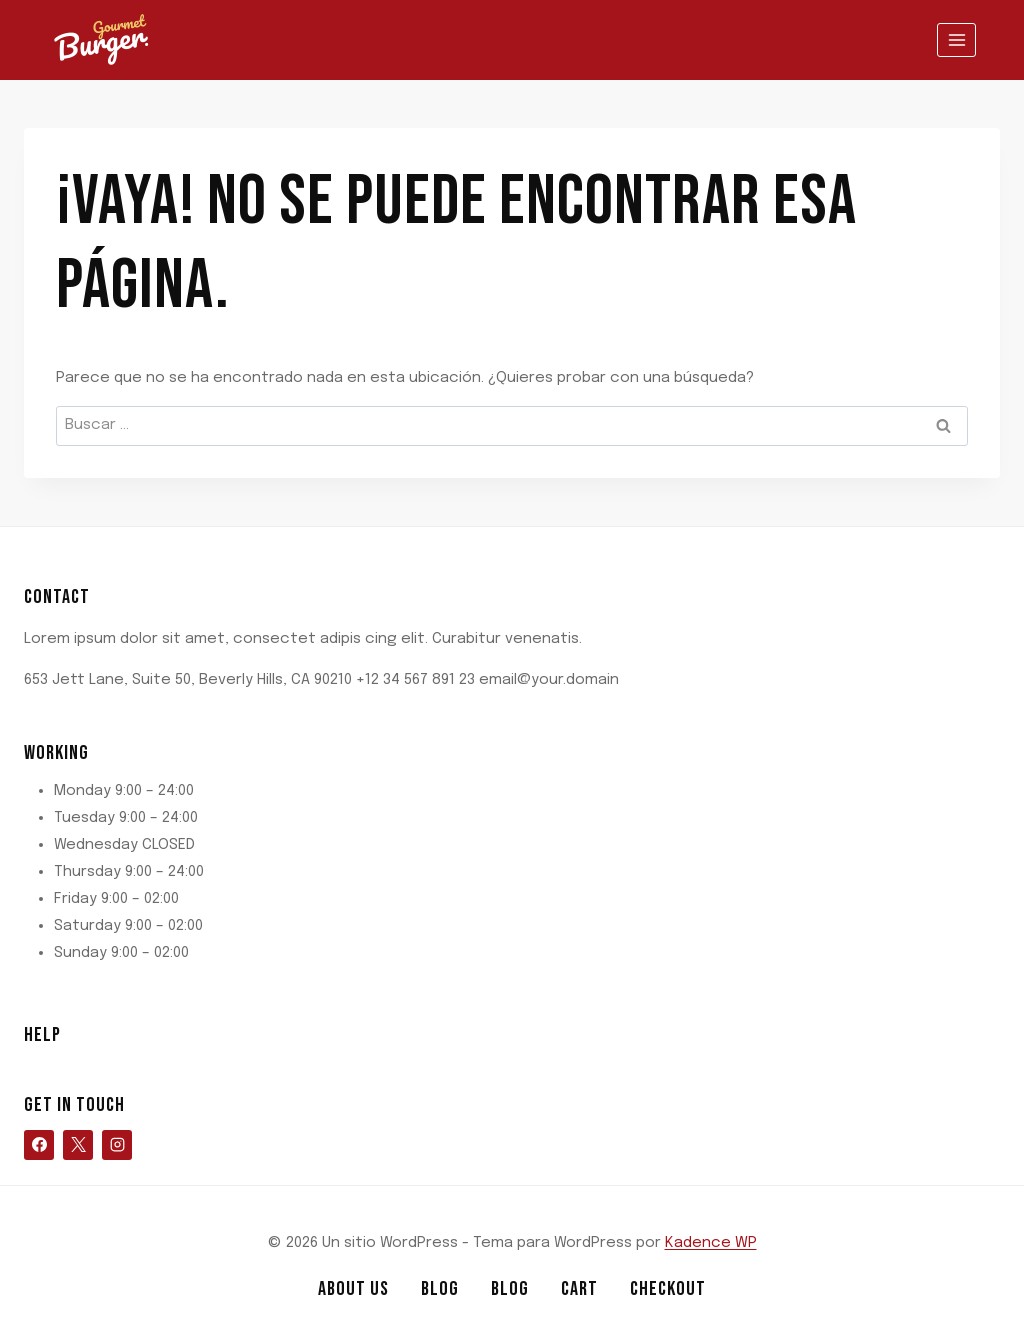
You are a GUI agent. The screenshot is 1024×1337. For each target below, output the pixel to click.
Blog (440, 1289)
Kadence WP (711, 1243)
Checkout (668, 1289)
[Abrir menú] (956, 39)
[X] (78, 1145)
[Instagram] (117, 1145)
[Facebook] (39, 1145)
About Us (353, 1289)
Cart (579, 1289)
